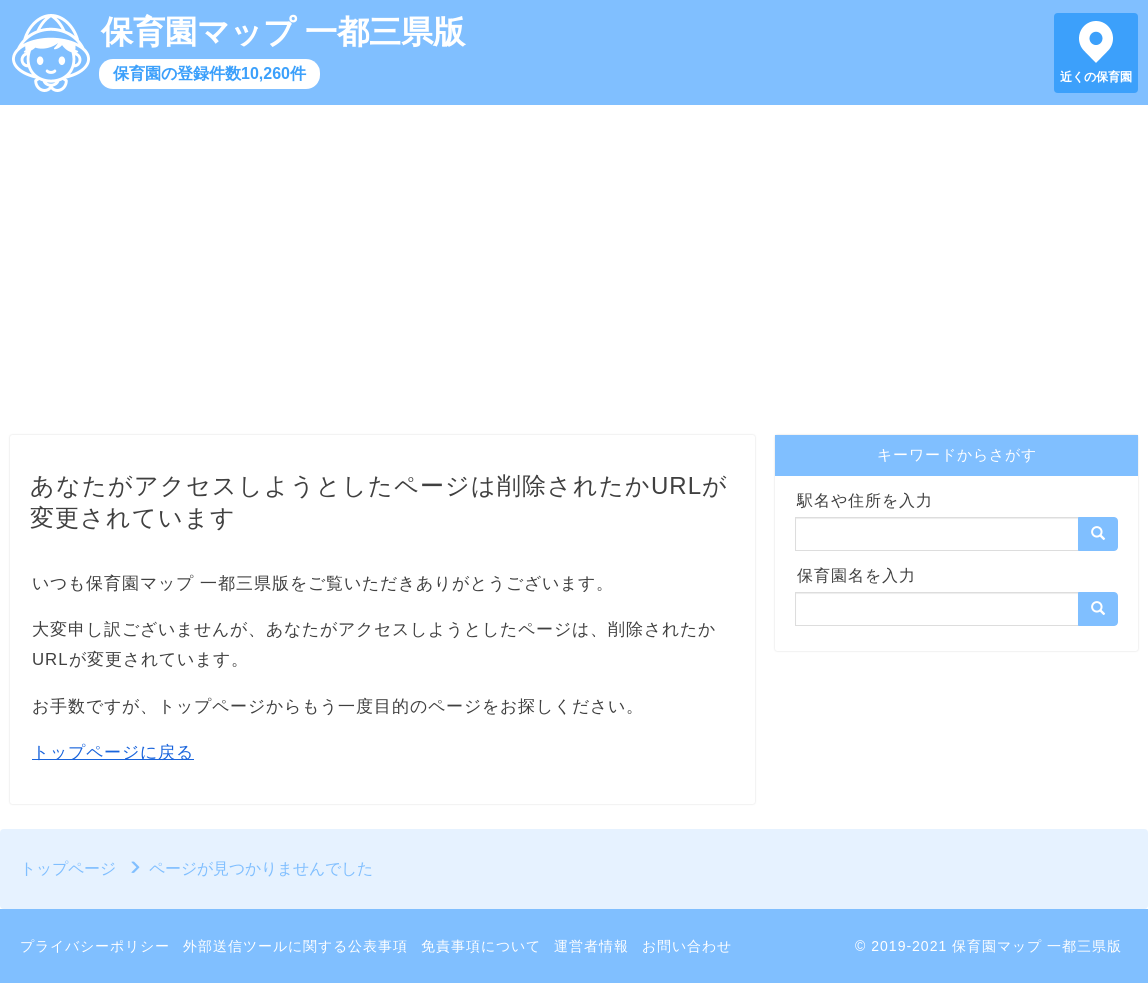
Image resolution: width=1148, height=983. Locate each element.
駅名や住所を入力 (865, 500)
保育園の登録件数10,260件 (209, 73)
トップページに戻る (113, 752)
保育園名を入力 (856, 575)
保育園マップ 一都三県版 (283, 32)
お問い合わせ (687, 946)
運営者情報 (591, 946)
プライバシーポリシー (95, 946)
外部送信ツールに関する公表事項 (295, 946)
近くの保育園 (1096, 77)
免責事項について (481, 946)
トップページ (68, 868)
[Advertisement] (574, 275)
